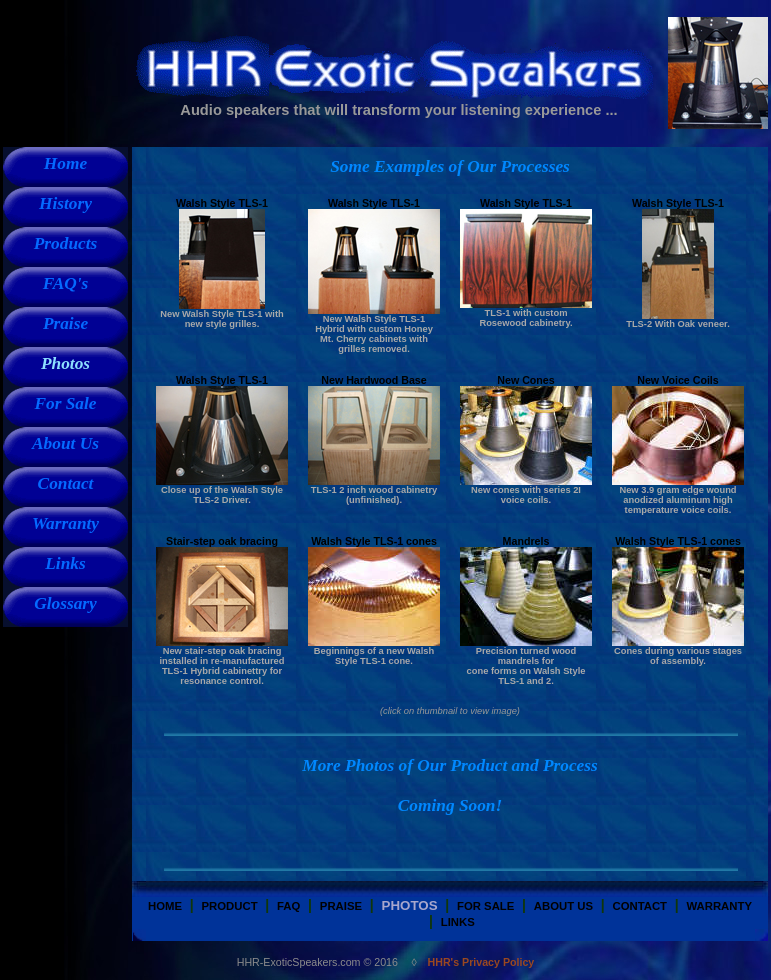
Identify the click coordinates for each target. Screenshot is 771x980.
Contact (66, 483)
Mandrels (526, 541)
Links (65, 563)
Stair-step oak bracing (222, 541)
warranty (718, 906)
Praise (65, 323)
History (65, 203)
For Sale (65, 403)
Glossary (65, 603)
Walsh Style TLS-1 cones (374, 541)
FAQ (288, 906)
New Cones (525, 380)
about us (563, 906)
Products (66, 243)
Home (65, 163)
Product (230, 906)
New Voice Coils (678, 380)
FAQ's (66, 283)
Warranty (65, 523)
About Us (65, 443)
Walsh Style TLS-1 (222, 203)
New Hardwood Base (373, 380)
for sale (485, 906)
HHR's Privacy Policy (481, 962)
